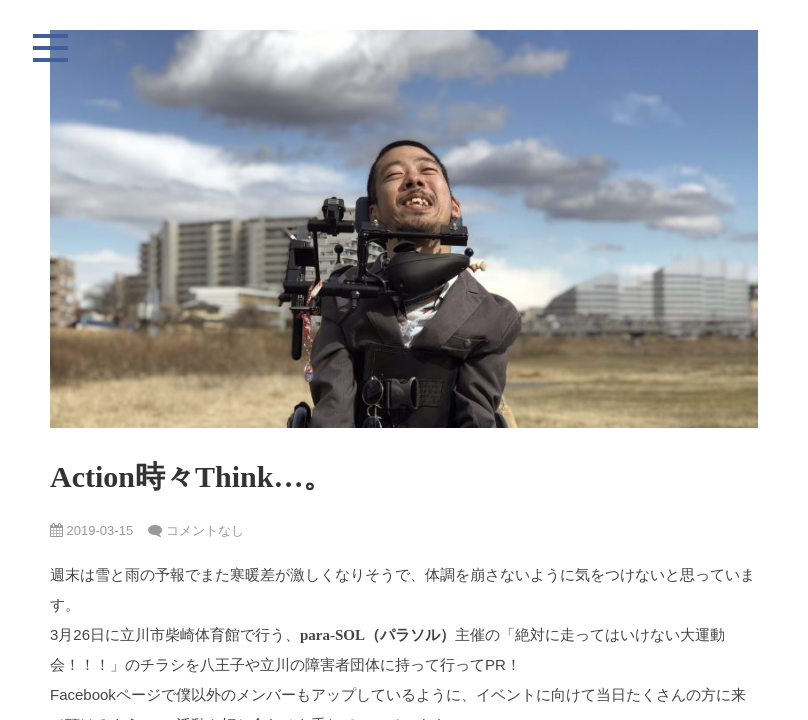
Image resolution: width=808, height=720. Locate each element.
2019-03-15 (91, 530)
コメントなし (205, 530)
